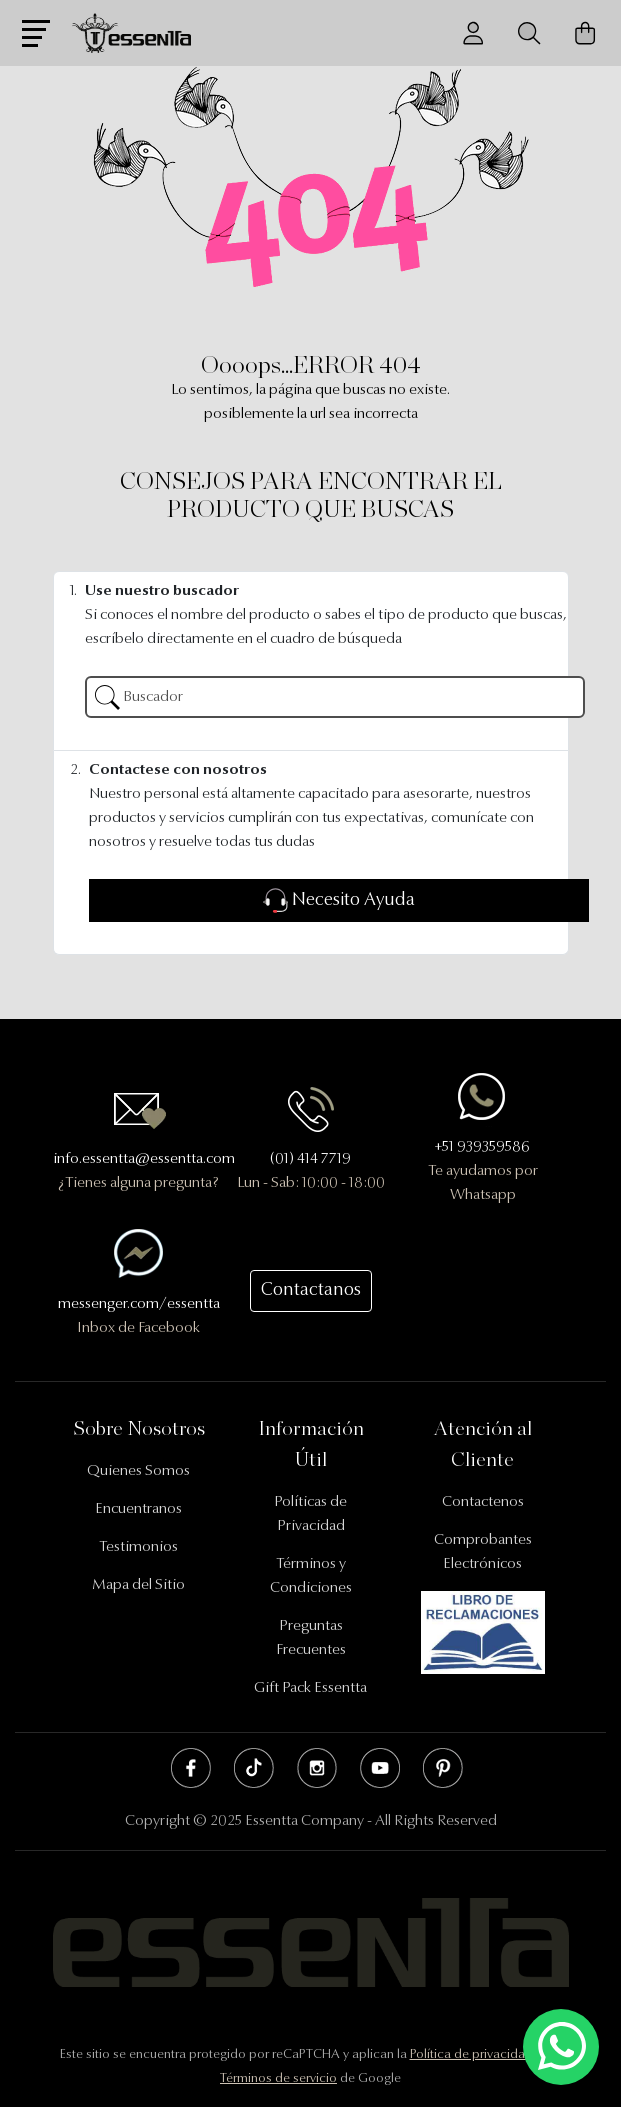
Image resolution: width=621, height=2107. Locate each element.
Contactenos (483, 1502)
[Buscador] (529, 33)
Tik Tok (254, 1768)
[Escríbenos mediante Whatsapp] (561, 2047)
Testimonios (138, 1547)
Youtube (380, 1768)
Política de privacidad (471, 2054)
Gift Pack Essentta (310, 1688)
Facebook (191, 1768)
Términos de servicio (278, 2078)
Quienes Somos (138, 1471)
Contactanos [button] (311, 1291)
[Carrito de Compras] (585, 33)
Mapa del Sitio (138, 1585)
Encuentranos (138, 1509)
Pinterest (443, 1768)
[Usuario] (473, 33)
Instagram (317, 1768)
